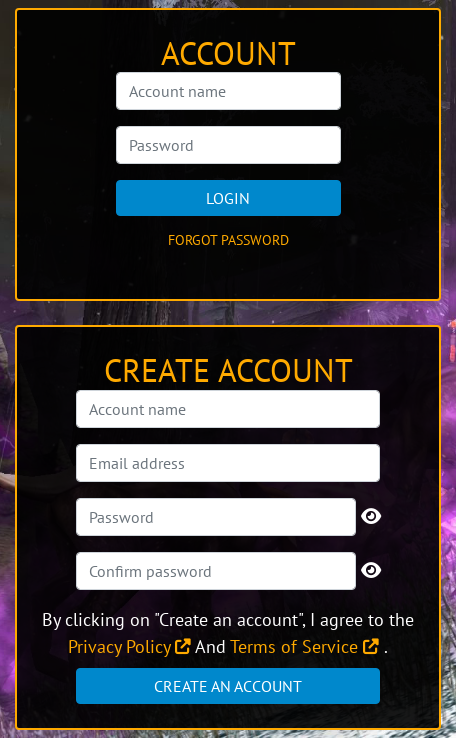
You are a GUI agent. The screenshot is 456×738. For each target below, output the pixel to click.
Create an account (228, 686)
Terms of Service (304, 646)
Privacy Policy (129, 646)
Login (228, 198)
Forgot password (228, 240)
